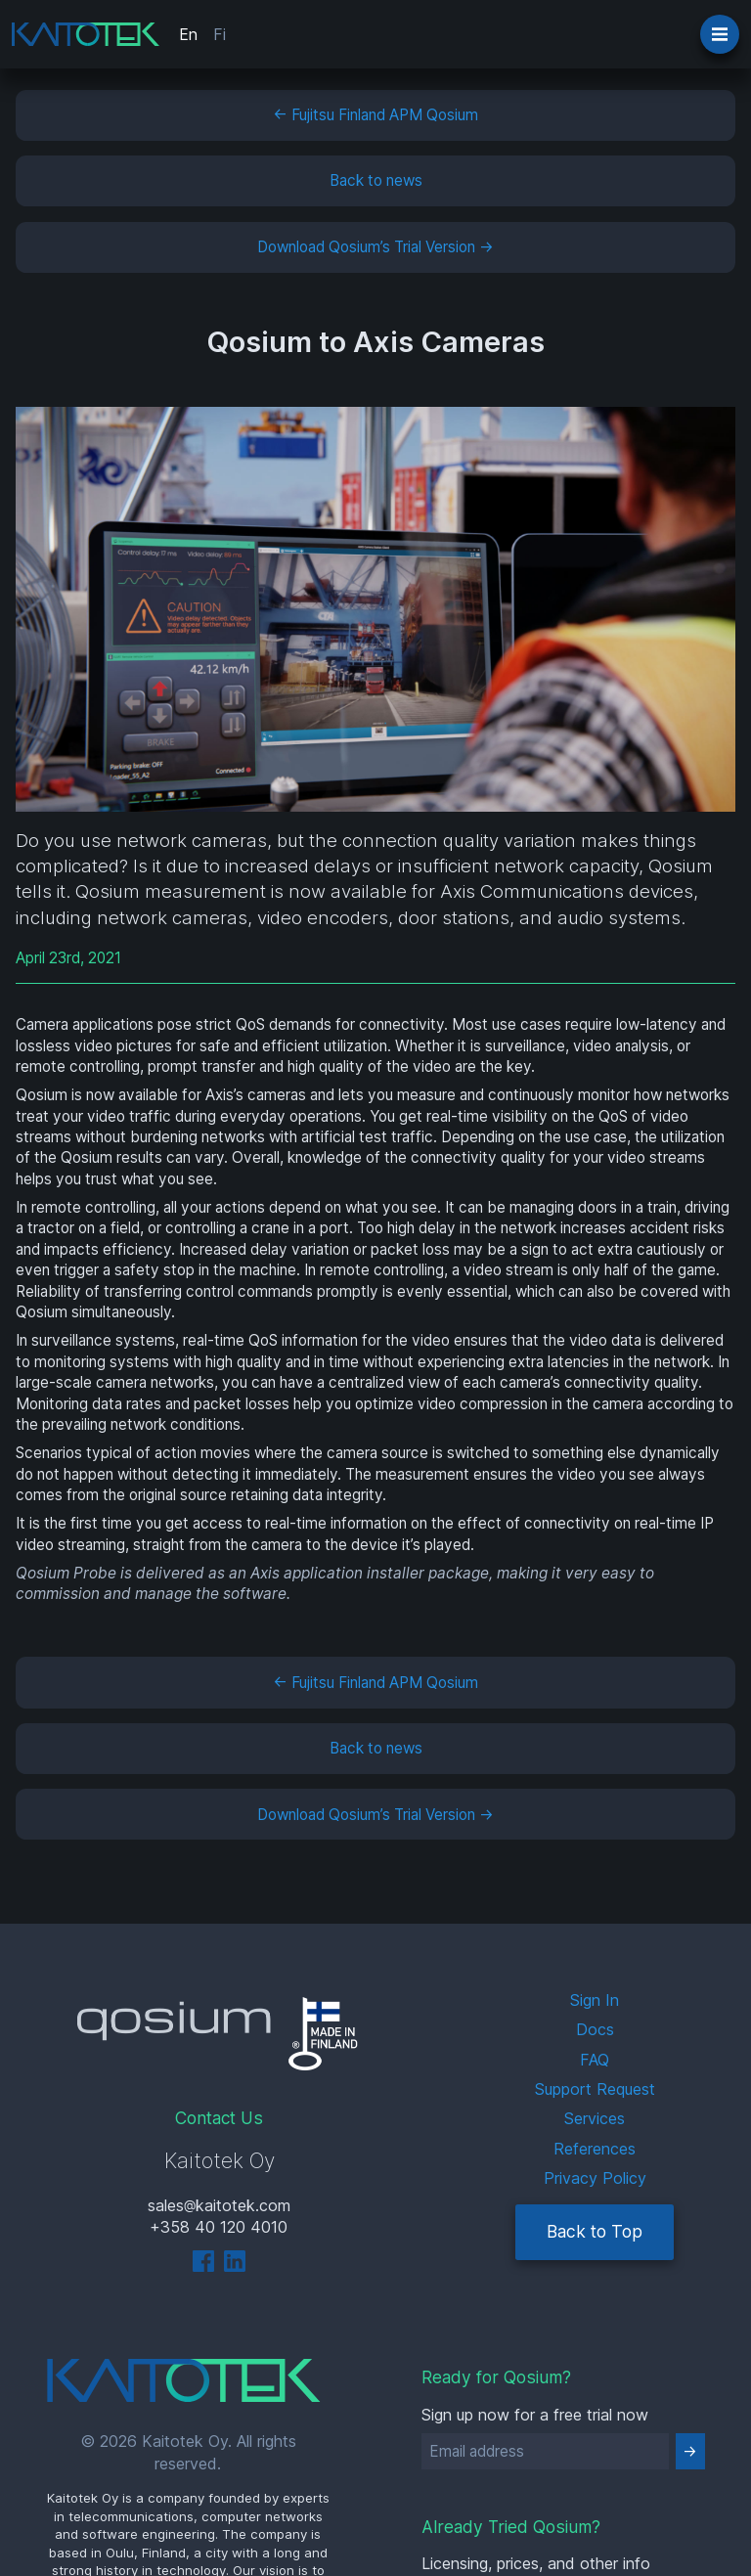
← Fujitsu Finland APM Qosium (375, 115)
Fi (219, 34)
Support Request (595, 2089)
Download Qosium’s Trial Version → (375, 247)
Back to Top (594, 2231)
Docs (595, 2029)
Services (594, 2118)
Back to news (376, 180)
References (594, 2148)
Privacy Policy (595, 2178)
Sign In (594, 2000)
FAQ (594, 2059)
